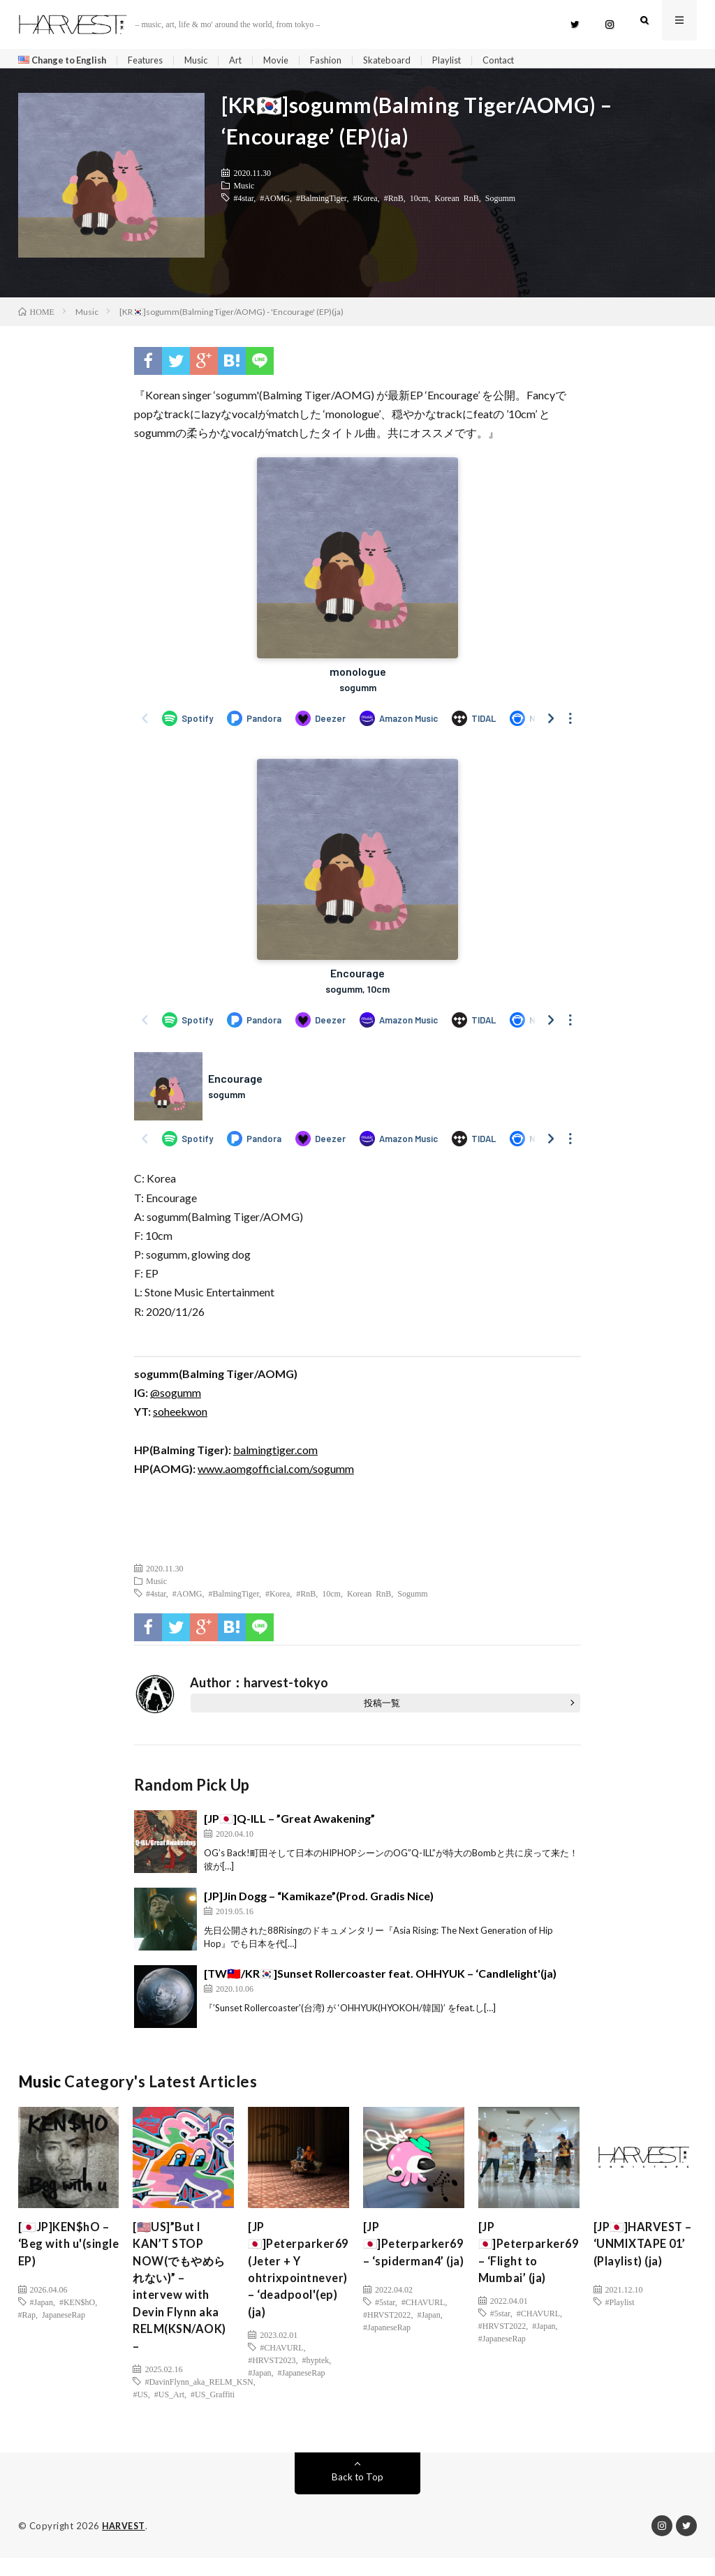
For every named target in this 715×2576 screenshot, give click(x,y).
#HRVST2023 (271, 2375)
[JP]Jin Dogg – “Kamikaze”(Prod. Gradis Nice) (319, 1900)
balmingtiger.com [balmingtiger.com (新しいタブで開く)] (275, 1454)
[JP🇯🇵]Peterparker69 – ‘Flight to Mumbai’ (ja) (532, 2261)
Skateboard (410, 60)
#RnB (394, 202)
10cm (419, 202)
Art (252, 60)
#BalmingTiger (321, 202)
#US (140, 2412)
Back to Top (357, 2495)
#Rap (27, 2319)
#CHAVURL (281, 2362)
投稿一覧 (382, 1707)
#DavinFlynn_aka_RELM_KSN (199, 2400)
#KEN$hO (77, 2306)
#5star (385, 2324)
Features (156, 60)
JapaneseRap (63, 2319)
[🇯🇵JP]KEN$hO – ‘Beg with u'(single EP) (68, 2251)
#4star (243, 202)
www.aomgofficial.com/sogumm (276, 1473)
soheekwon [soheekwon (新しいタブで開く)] (180, 1416)
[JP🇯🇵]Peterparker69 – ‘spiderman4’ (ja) (417, 2261)
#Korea (365, 202)
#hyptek (316, 2375)
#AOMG (275, 202)
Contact (528, 60)
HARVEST (124, 2544)
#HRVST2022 (387, 2337)
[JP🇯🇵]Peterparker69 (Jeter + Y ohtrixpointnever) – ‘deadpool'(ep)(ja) (302, 2279)
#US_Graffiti (213, 2412)
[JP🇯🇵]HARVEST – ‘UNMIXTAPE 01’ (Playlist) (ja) (643, 2251)
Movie (294, 60)
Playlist (472, 60)
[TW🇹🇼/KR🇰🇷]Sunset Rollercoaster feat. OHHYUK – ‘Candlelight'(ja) (380, 1978)
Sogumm (500, 202)
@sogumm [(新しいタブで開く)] (175, 1397)
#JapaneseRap (301, 2387)
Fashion (346, 60)
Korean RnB (456, 202)
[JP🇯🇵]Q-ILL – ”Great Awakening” (289, 1823)
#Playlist (620, 2306)
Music (210, 60)
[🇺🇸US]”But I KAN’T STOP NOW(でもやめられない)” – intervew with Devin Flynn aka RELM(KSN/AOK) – (184, 2298)
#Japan (41, 2306)
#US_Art (169, 2412)
